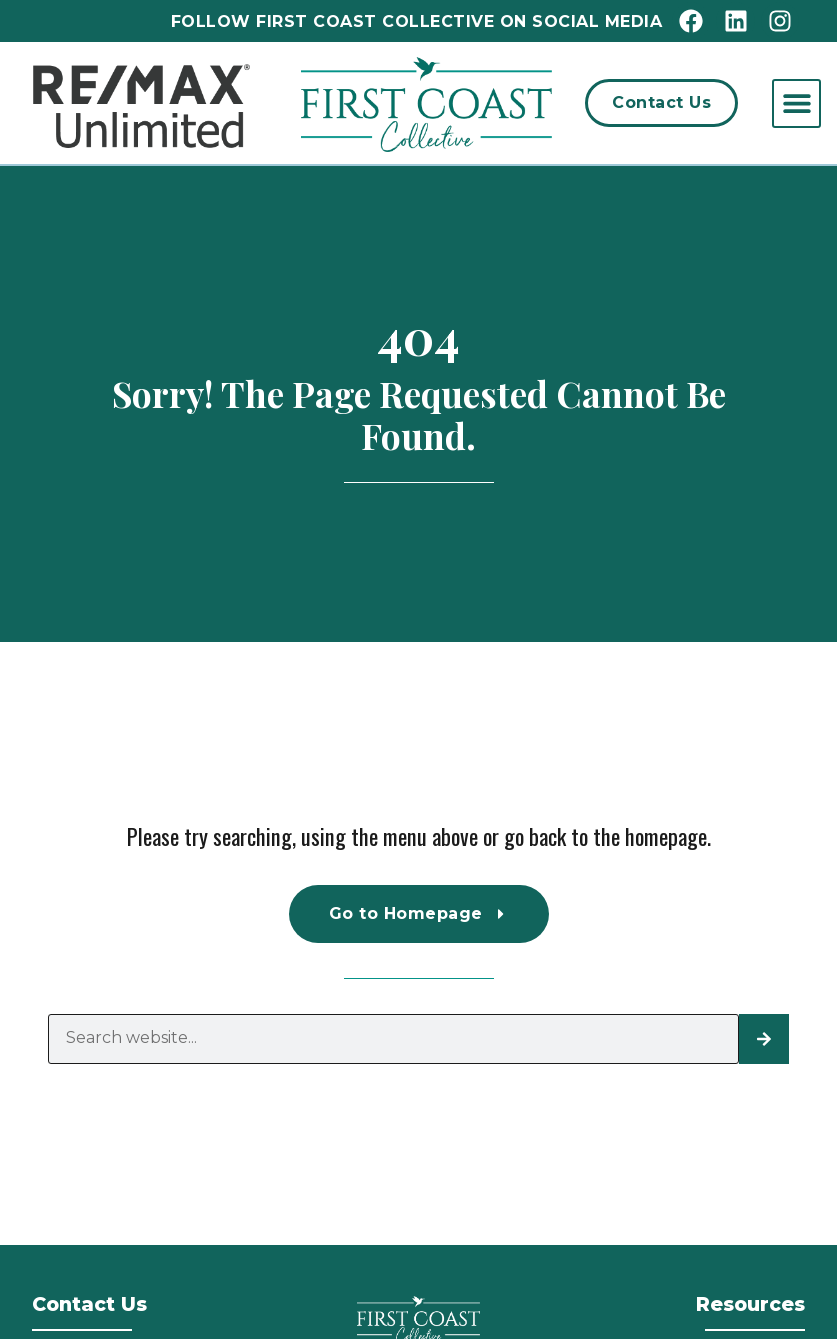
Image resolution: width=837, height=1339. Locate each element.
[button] (796, 103)
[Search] (764, 1039)
